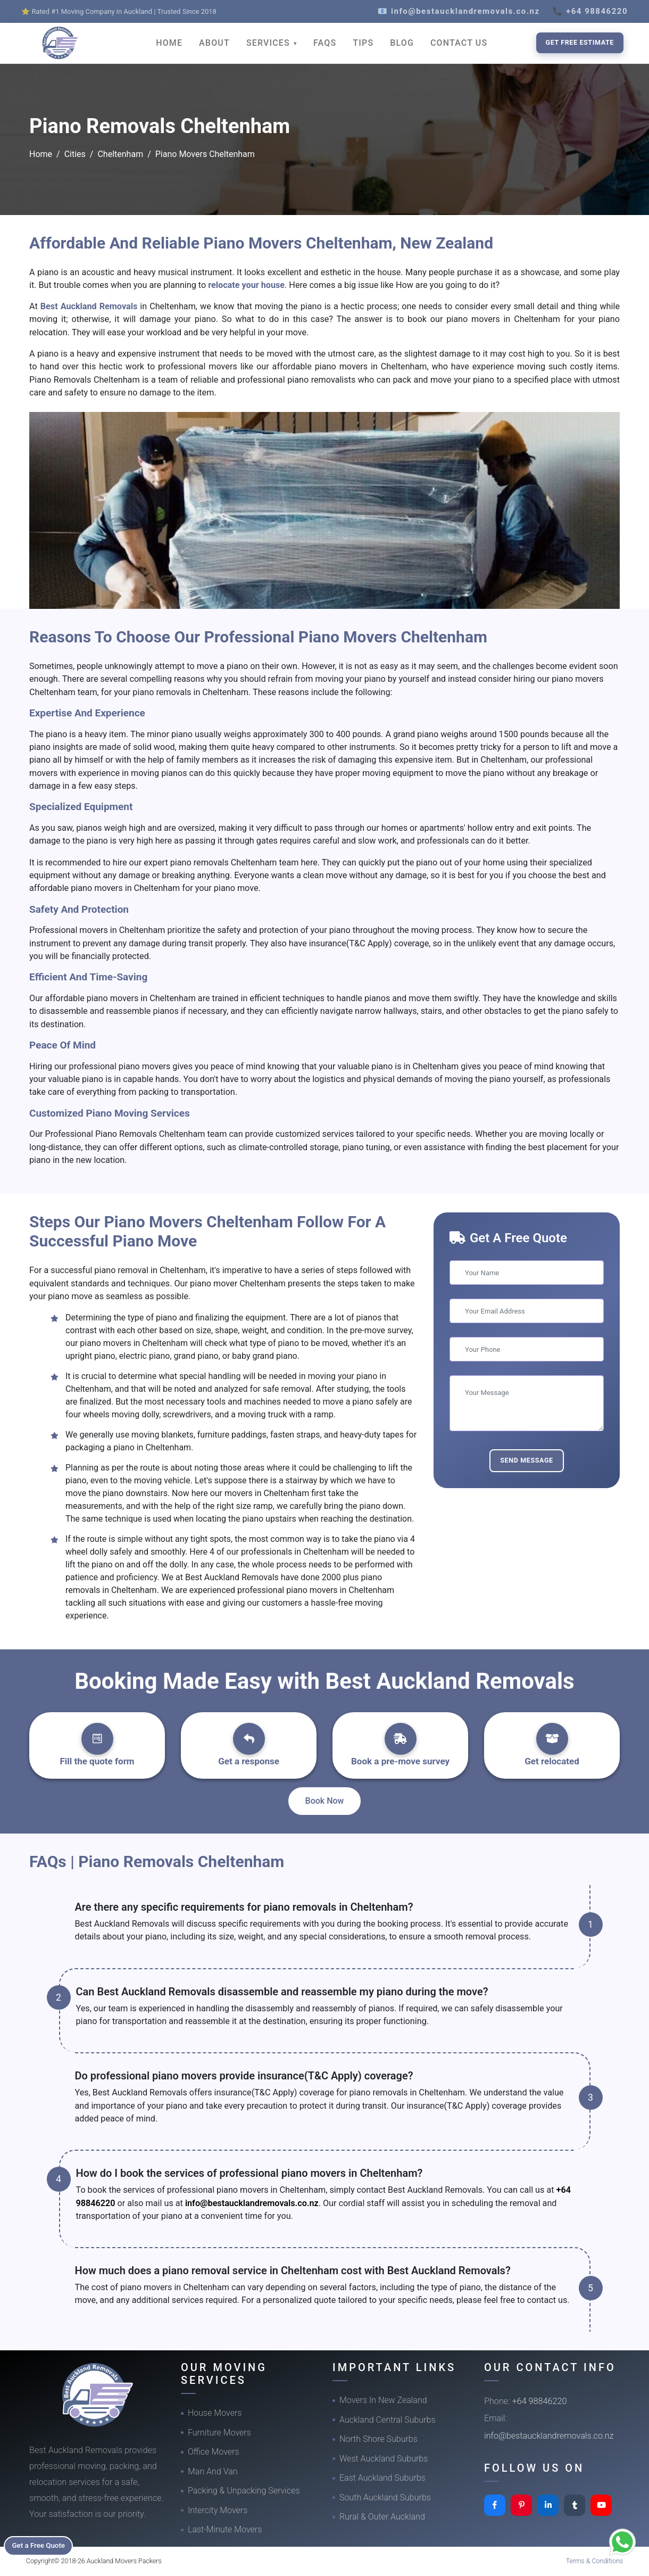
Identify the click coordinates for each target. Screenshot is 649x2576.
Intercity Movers (217, 2510)
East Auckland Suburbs (382, 2478)
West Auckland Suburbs (383, 2459)
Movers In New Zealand (383, 2400)
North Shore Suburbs (378, 2439)
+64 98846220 (539, 2401)
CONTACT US (458, 43)
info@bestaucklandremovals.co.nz (252, 2203)
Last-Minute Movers (225, 2529)
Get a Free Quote (43, 2544)
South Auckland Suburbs (385, 2497)
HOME (169, 43)
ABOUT (214, 43)
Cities (75, 154)
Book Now (324, 1801)
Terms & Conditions (594, 2561)
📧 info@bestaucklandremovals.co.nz (459, 11)
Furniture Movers (219, 2433)
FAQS (324, 43)
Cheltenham (120, 154)
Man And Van (213, 2471)
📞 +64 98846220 (590, 11)
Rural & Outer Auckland (382, 2517)
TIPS (363, 43)
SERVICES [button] (269, 43)
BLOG (402, 43)
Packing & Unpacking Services (244, 2491)
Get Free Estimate (580, 42)
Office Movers (213, 2452)
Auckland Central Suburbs (387, 2420)
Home (40, 154)
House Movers (215, 2413)
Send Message (526, 1460)
